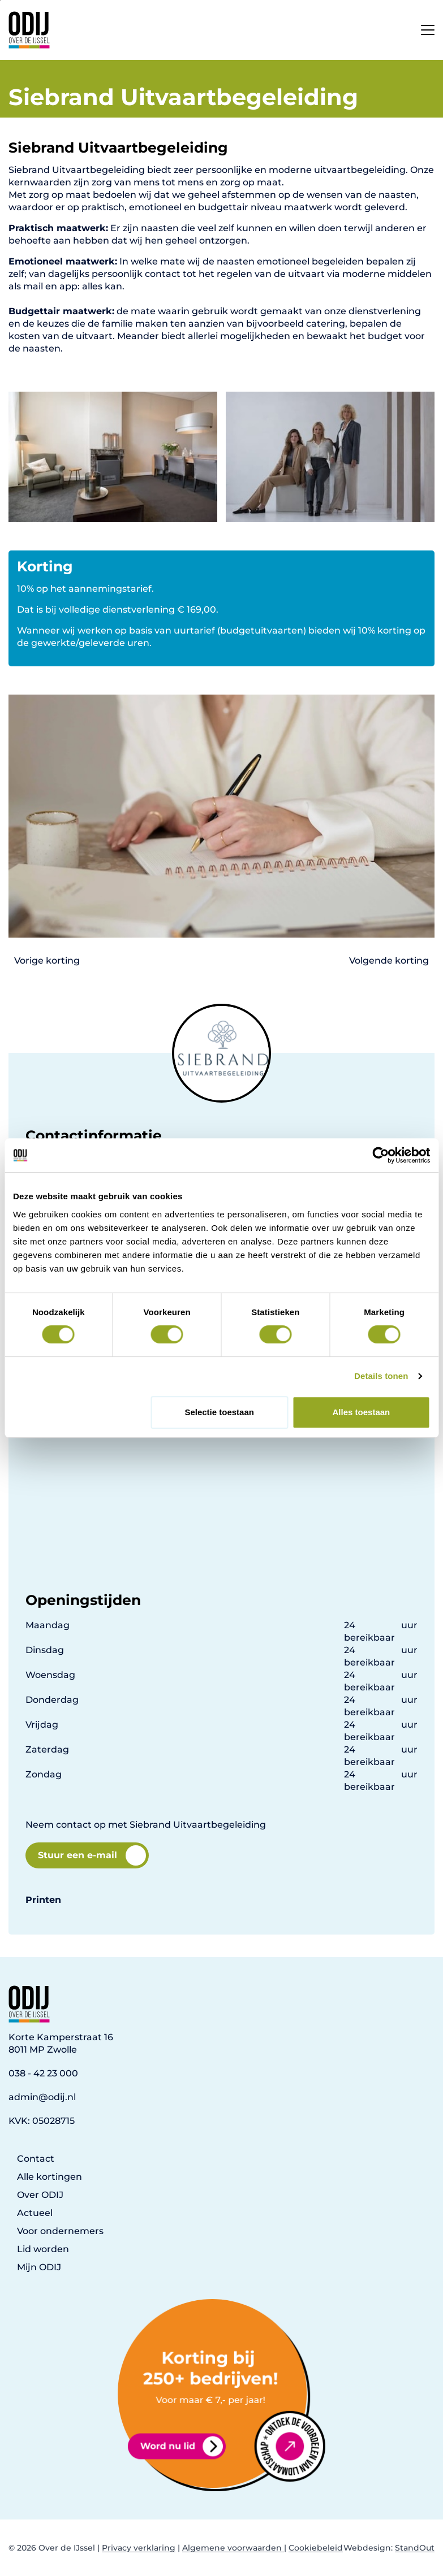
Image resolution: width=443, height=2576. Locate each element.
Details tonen (381, 1376)
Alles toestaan (361, 1412)
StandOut (415, 2548)
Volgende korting (389, 960)
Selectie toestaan (219, 1412)
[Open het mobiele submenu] (428, 27)
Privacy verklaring (138, 2548)
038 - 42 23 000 (43, 2073)
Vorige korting (47, 960)
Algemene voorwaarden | (234, 2548)
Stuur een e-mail (92, 1855)
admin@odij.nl (42, 2097)
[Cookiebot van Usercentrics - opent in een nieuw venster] (380, 1155)
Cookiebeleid (316, 2548)
